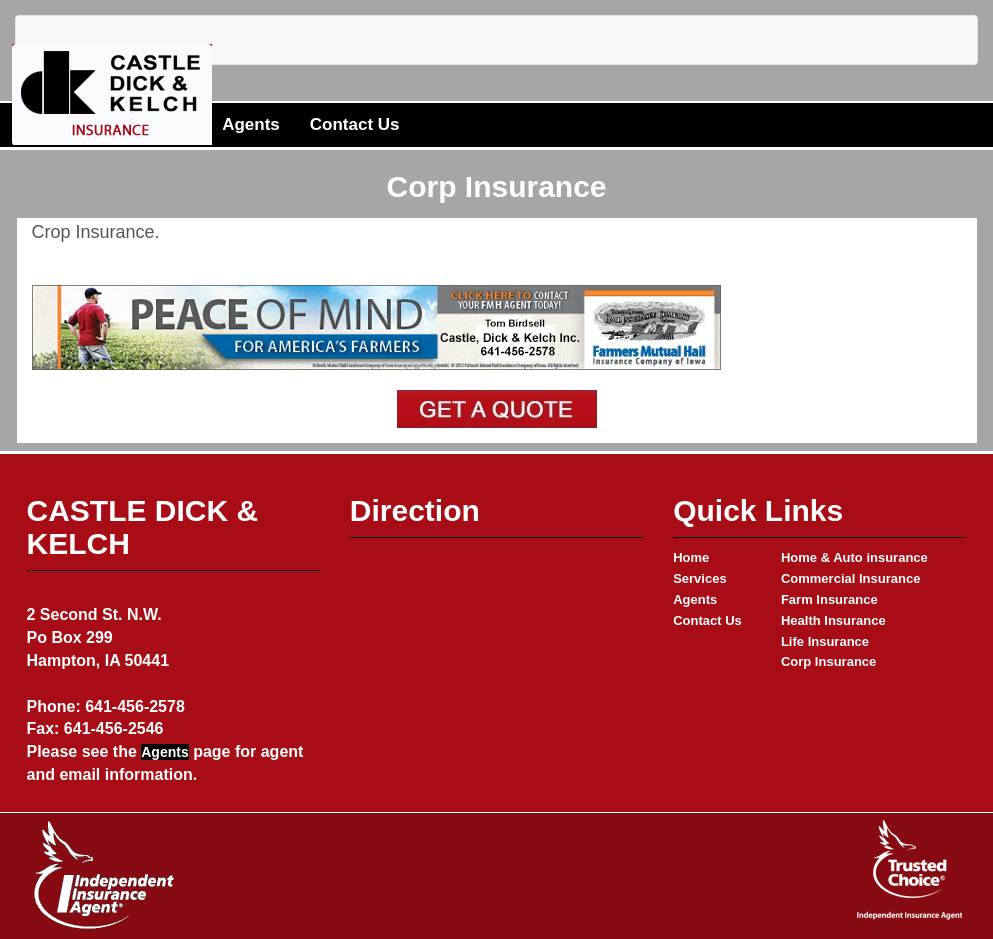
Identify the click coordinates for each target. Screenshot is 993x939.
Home (691, 557)
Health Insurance (833, 620)
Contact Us (355, 124)
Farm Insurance (829, 599)
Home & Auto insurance (854, 557)
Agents (251, 124)
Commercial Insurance (850, 578)
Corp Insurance (828, 661)
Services (700, 578)
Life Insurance (825, 641)
